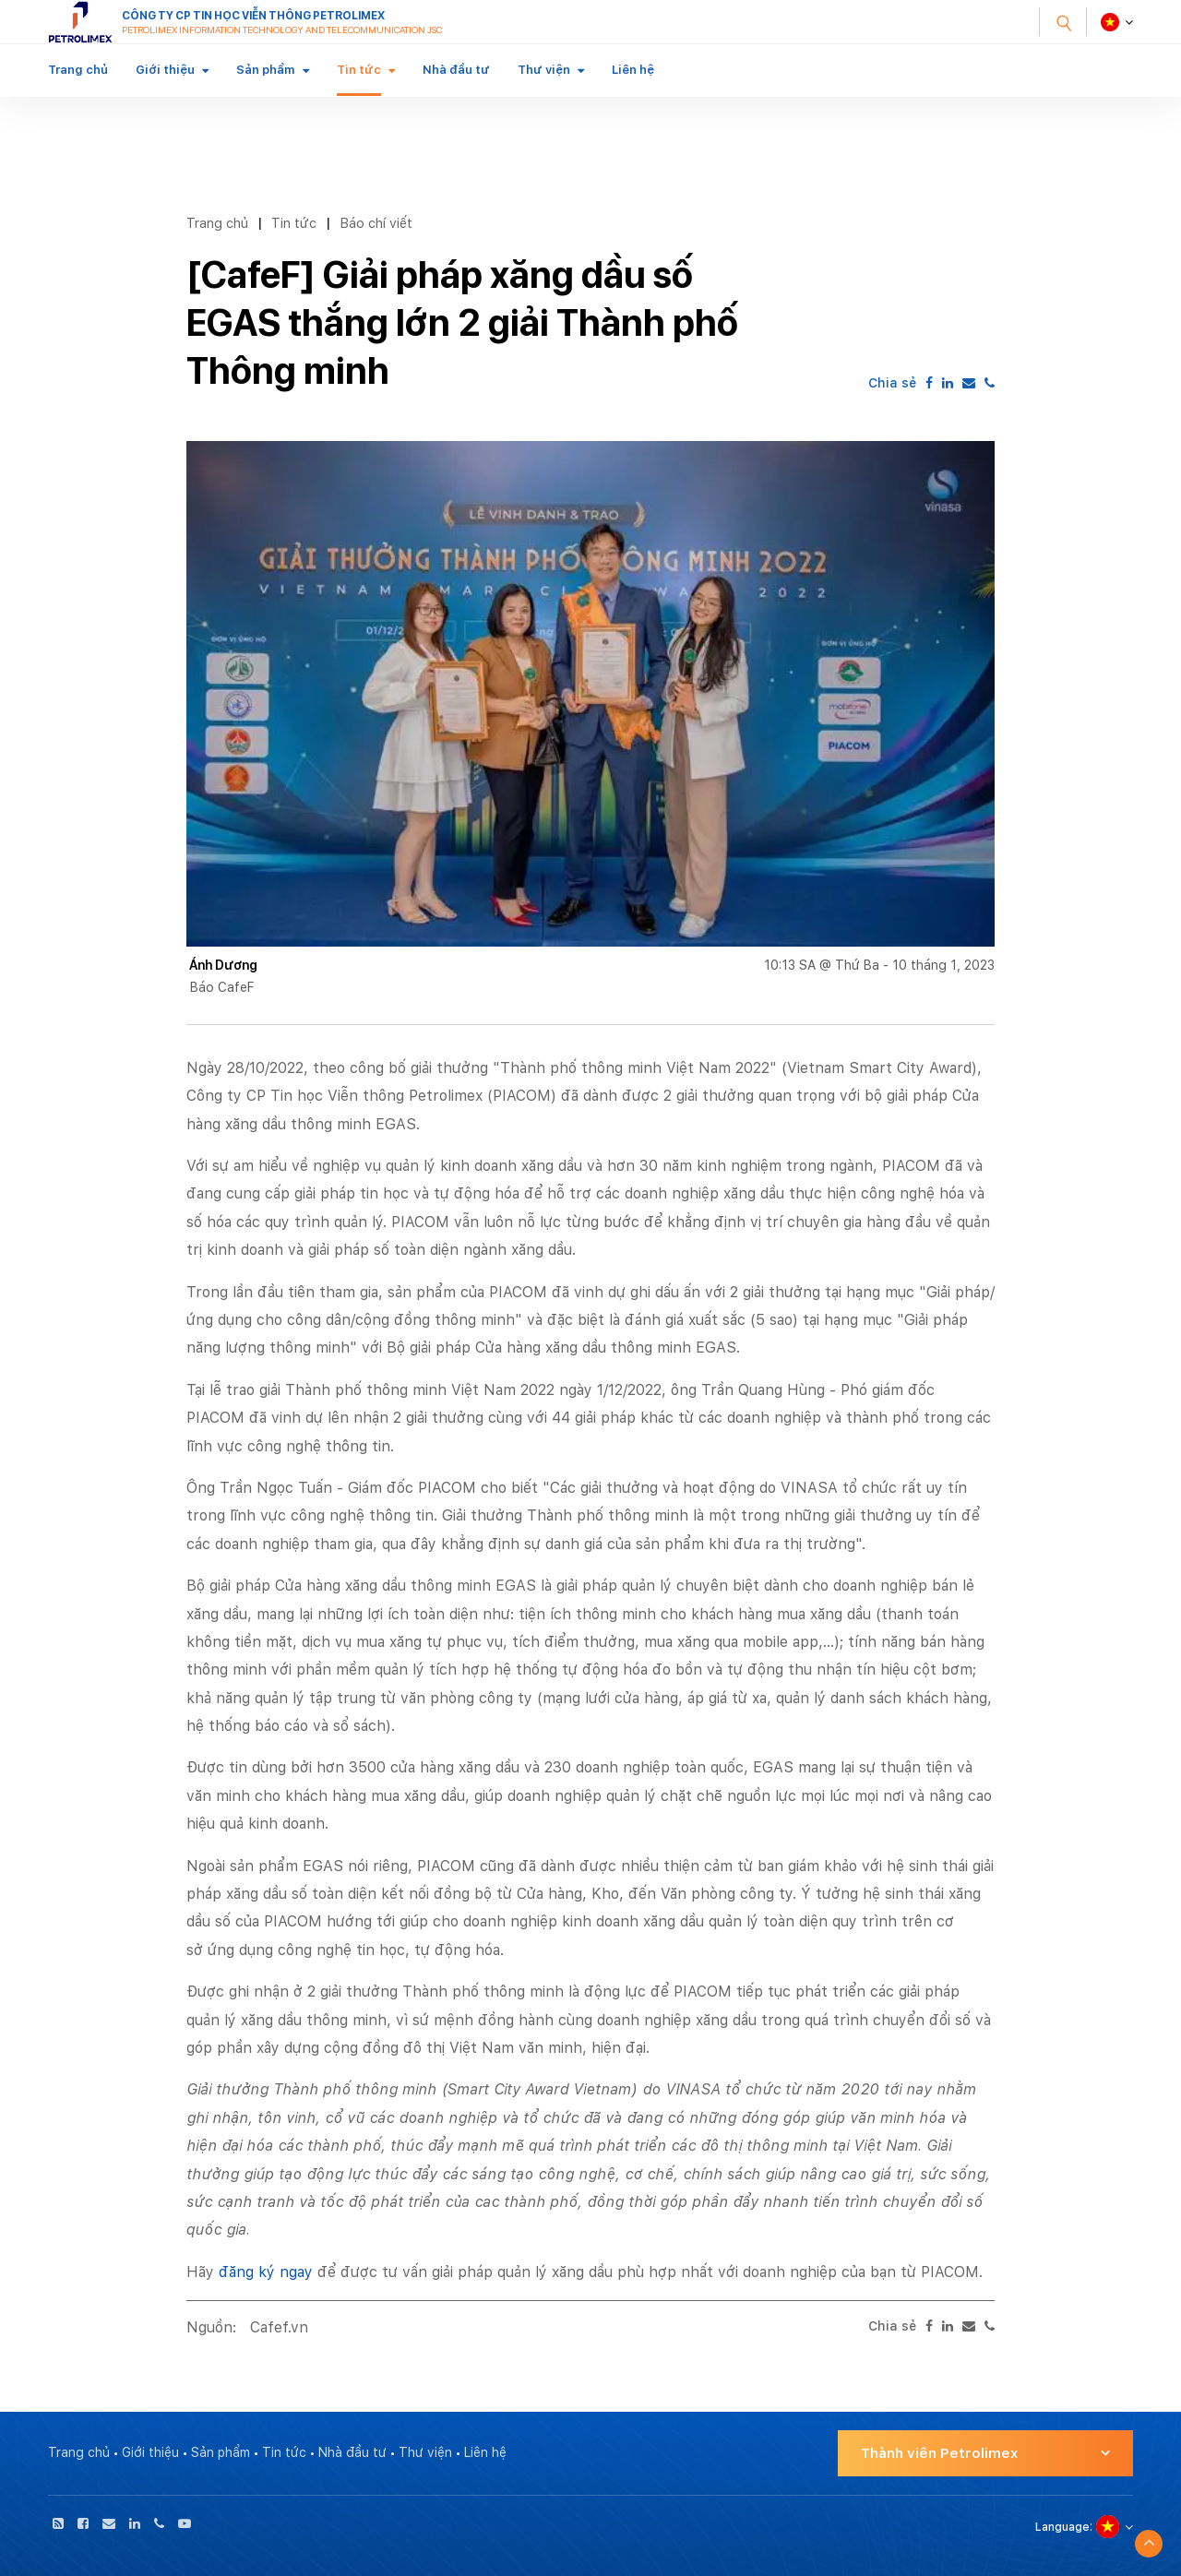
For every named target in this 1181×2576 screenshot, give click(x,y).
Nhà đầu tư (456, 70)
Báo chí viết (376, 223)
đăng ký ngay (266, 2272)
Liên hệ (633, 70)
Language (1062, 2527)
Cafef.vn (279, 2327)
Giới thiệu (165, 70)
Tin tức (359, 70)
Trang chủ (78, 70)
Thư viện (544, 70)
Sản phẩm (265, 70)
